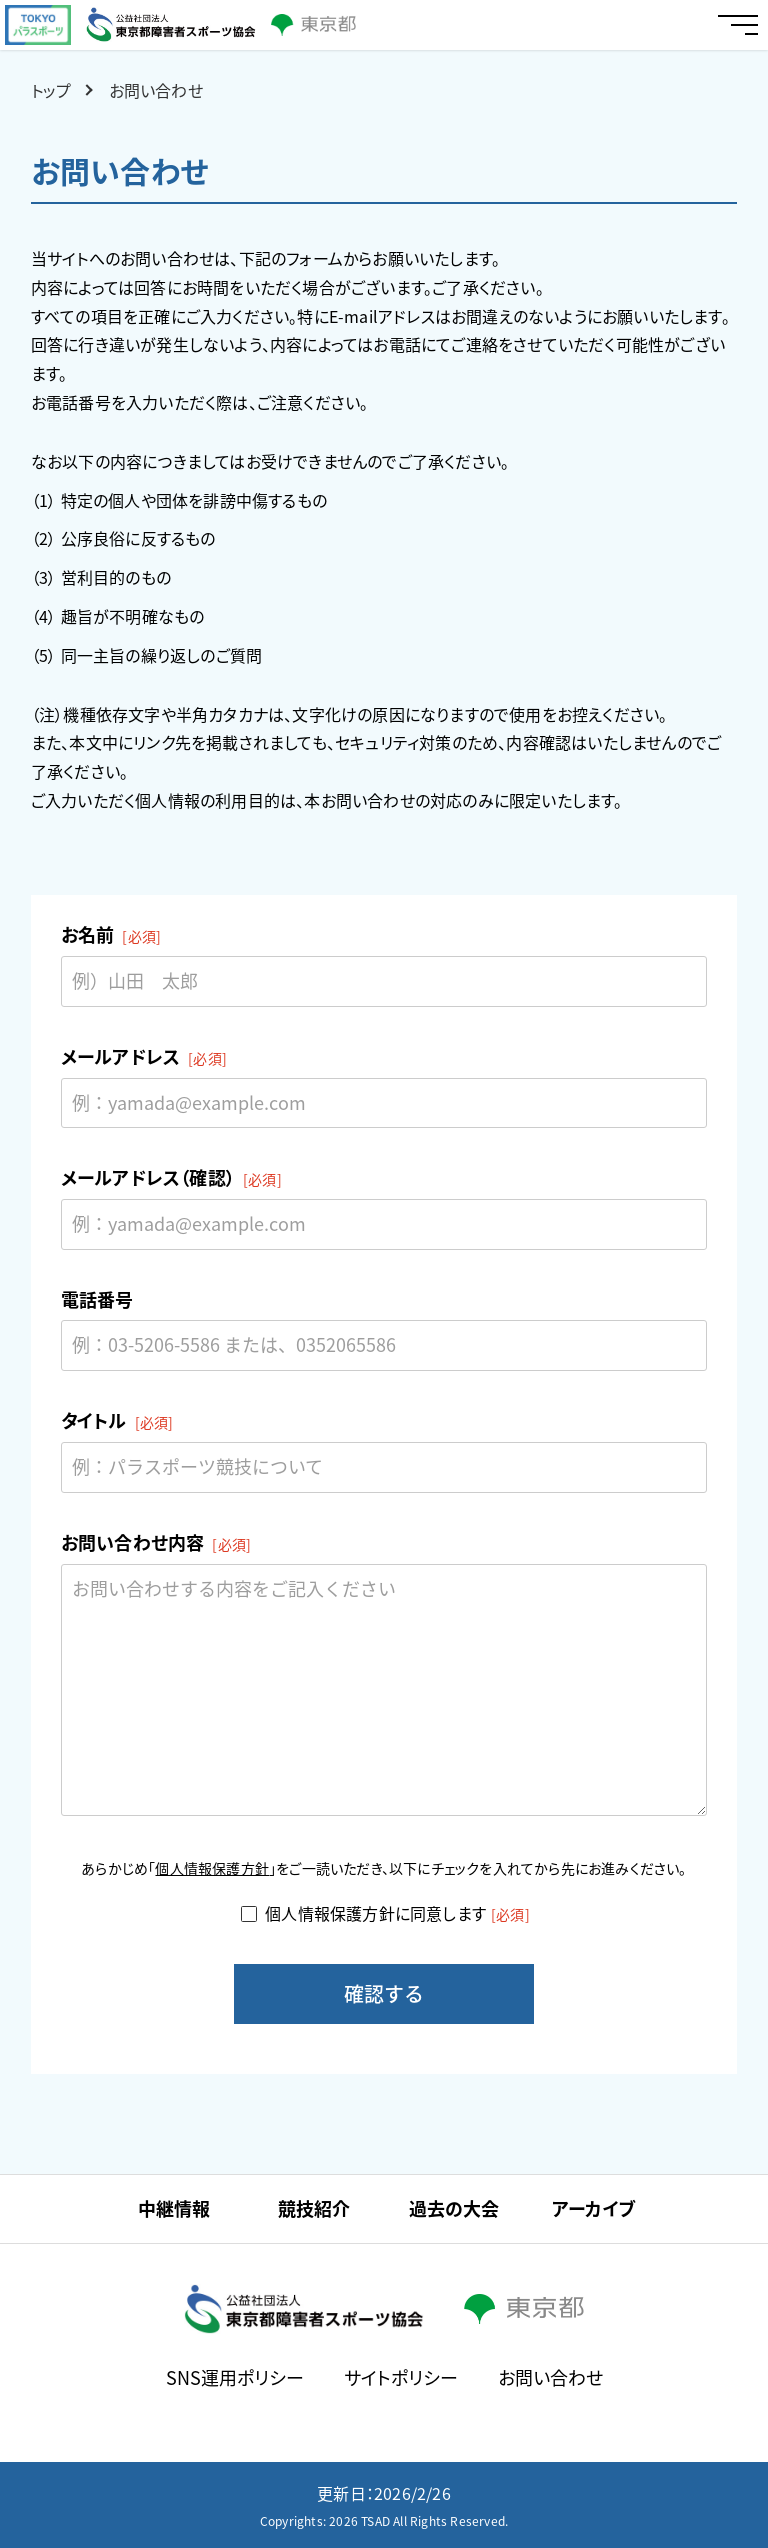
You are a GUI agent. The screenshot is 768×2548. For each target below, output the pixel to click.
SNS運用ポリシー (235, 2377)
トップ (51, 90)
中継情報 (174, 2208)
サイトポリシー (401, 2377)
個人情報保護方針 (212, 1868)
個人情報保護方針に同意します (397, 1913)
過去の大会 (454, 2208)
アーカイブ (594, 2208)
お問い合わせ (550, 2377)
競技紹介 (314, 2208)
